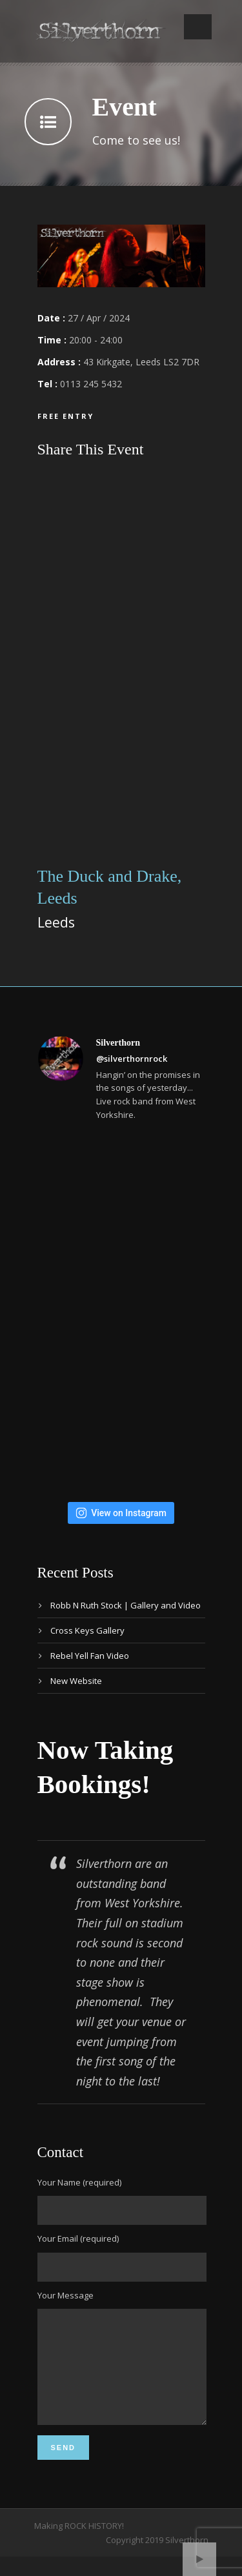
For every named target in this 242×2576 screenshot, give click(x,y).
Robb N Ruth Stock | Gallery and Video (125, 1605)
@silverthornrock (131, 1058)
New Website (76, 1681)
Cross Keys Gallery (87, 1630)
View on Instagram (121, 1513)
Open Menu (198, 26)
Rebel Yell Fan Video (89, 1655)
